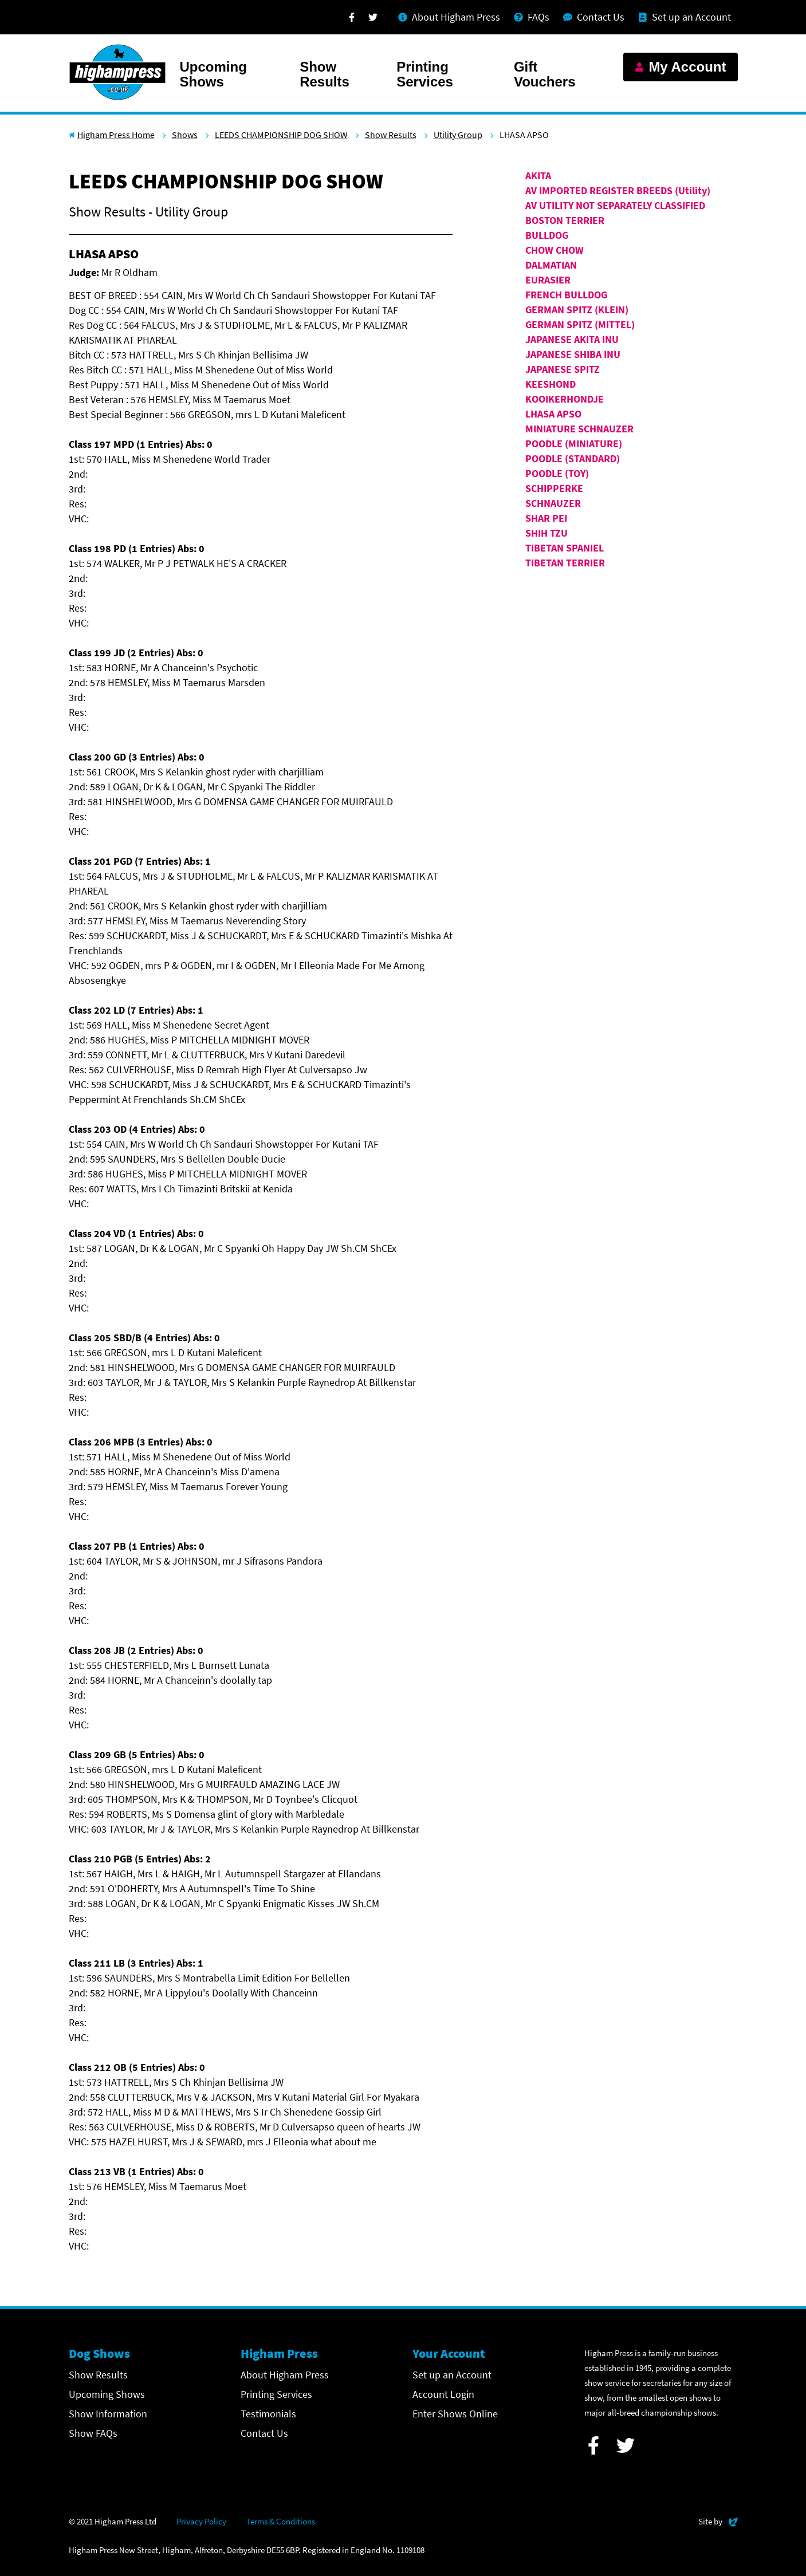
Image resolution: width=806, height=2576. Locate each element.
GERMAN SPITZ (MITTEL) (580, 324)
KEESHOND (550, 384)
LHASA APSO (553, 413)
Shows (185, 134)
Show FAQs (93, 2433)
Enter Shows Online (455, 2413)
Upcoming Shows (213, 74)
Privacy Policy (201, 2521)
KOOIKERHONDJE (564, 398)
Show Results (324, 74)
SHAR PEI (546, 518)
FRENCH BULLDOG (566, 294)
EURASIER (548, 279)
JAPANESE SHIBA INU (572, 354)
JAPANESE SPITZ (562, 369)
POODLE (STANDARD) (572, 458)
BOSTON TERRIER (564, 220)
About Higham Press (285, 2374)
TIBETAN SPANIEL (564, 547)
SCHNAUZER (553, 503)
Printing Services (424, 74)
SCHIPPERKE (554, 488)
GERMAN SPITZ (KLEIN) (576, 309)
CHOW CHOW (554, 250)
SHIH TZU (546, 532)
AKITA (538, 175)
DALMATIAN (551, 264)
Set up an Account (452, 2374)
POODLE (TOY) (557, 473)
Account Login (443, 2394)
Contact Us (264, 2433)
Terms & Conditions (280, 2521)
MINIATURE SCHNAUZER (579, 428)
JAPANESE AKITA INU (572, 339)
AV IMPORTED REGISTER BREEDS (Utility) (617, 190)
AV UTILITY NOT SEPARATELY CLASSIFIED (615, 205)
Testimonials (268, 2413)
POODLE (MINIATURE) (573, 443)
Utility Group (458, 134)
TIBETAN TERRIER (565, 562)
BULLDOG (546, 235)
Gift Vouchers (545, 74)
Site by (718, 2520)
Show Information (108, 2413)
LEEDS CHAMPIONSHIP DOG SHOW (281, 134)
